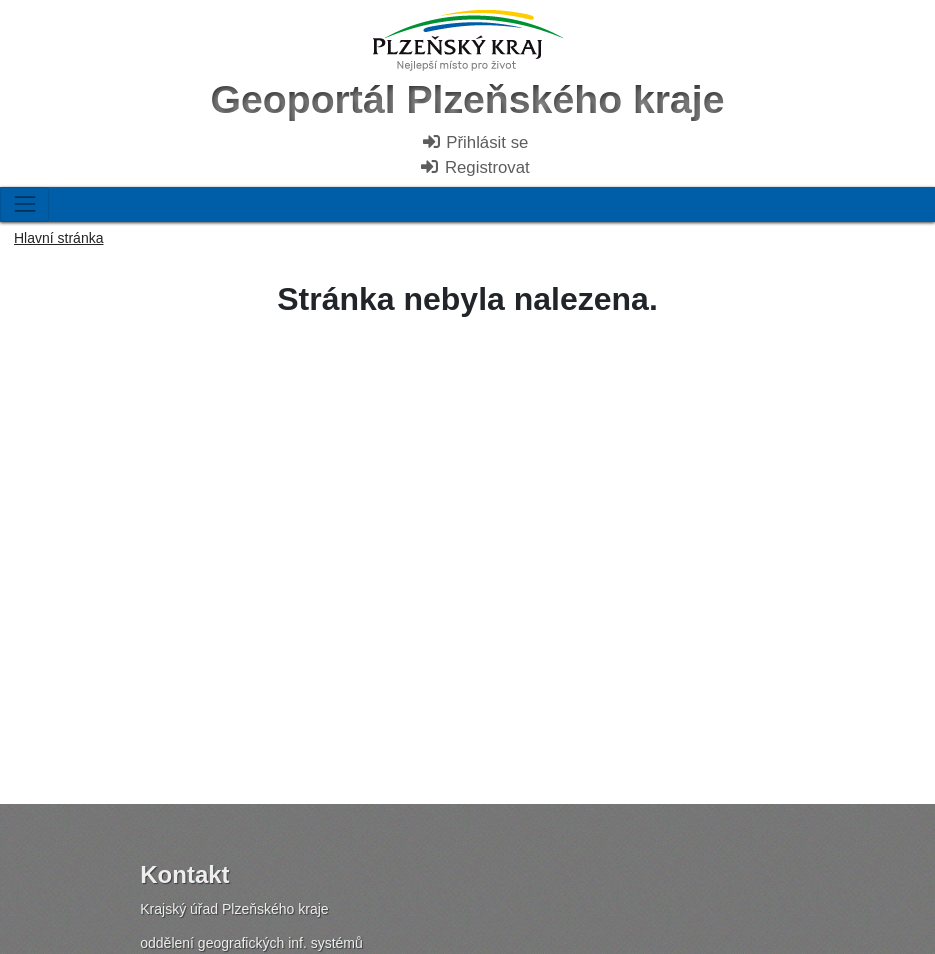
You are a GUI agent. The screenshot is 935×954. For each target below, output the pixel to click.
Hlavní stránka (58, 238)
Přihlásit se (475, 142)
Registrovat (474, 167)
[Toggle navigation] (24, 204)
